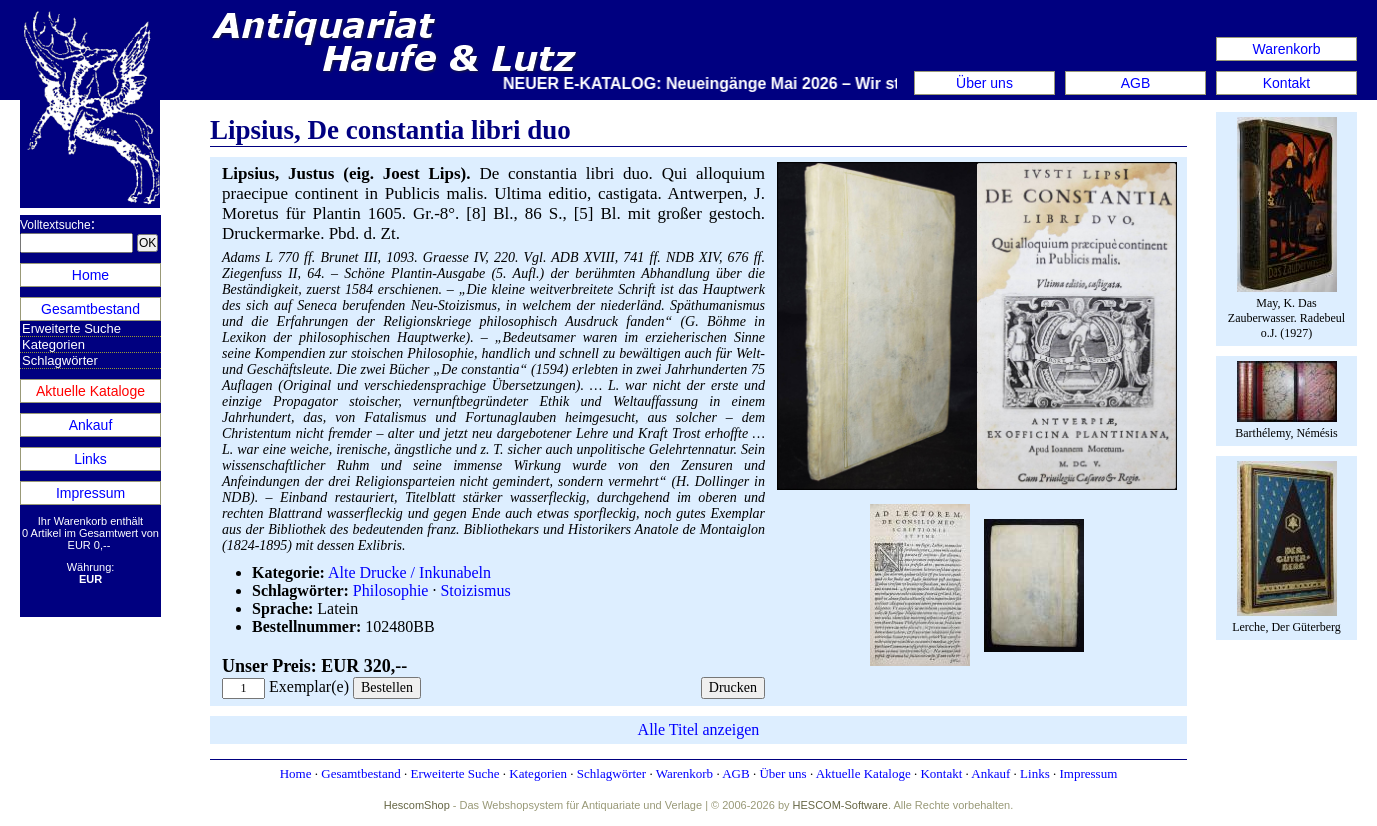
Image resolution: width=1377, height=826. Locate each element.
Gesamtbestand (90, 309)
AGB (1136, 83)
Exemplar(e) (309, 686)
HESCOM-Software (840, 805)
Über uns (984, 83)
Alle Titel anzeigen (699, 729)
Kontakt (1286, 83)
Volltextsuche (55, 225)
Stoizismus (475, 590)
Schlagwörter (60, 360)
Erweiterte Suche (71, 328)
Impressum (90, 493)
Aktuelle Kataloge (90, 391)
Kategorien (53, 344)
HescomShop (417, 805)
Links (90, 459)
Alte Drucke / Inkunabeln (409, 572)
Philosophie (391, 590)
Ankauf (91, 425)
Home (90, 275)
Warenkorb (1287, 49)
